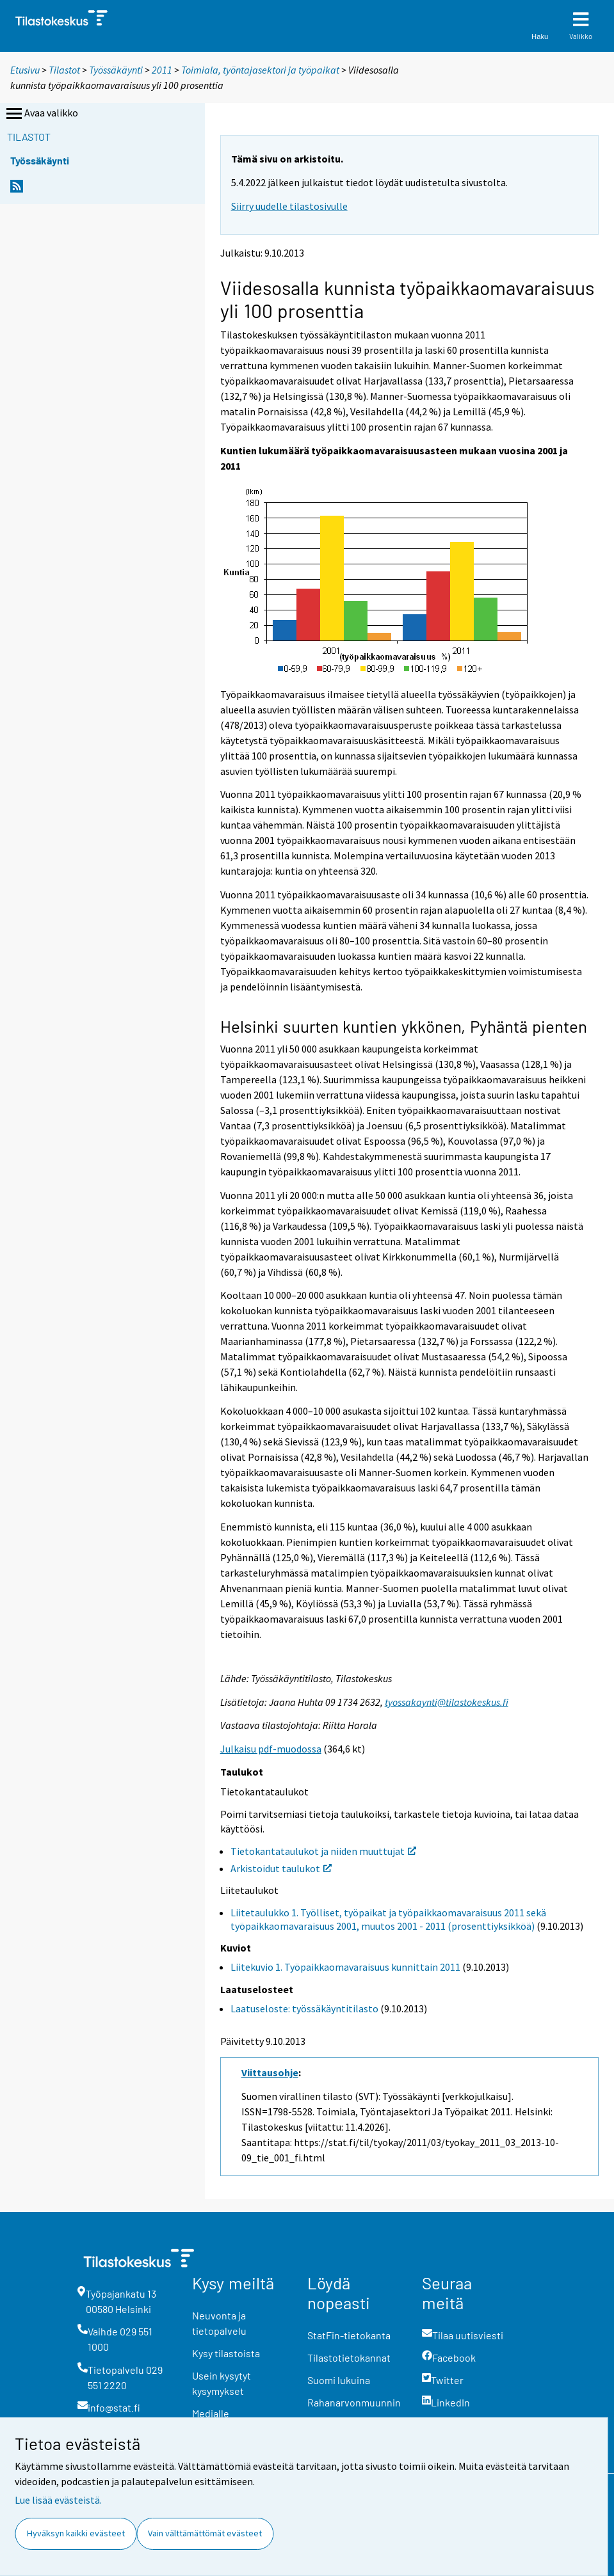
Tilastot (64, 69)
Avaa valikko (41, 114)
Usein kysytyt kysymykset (221, 2383)
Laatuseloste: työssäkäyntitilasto (304, 2008)
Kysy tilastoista (226, 2353)
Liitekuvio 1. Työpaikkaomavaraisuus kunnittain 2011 (345, 1966)
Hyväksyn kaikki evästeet (76, 2533)
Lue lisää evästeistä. (58, 2499)
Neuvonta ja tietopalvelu (219, 2323)
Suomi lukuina (338, 2380)
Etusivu (25, 69)
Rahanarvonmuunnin (354, 2402)
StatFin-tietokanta (349, 2335)
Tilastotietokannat (349, 2357)
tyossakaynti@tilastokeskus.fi (446, 1702)
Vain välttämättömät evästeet (205, 2533)
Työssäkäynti (116, 69)
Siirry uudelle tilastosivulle (289, 206)
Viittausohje (269, 2072)
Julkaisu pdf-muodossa (270, 1748)
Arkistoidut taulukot (281, 1868)
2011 (162, 69)
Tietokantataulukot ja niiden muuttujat (323, 1851)
